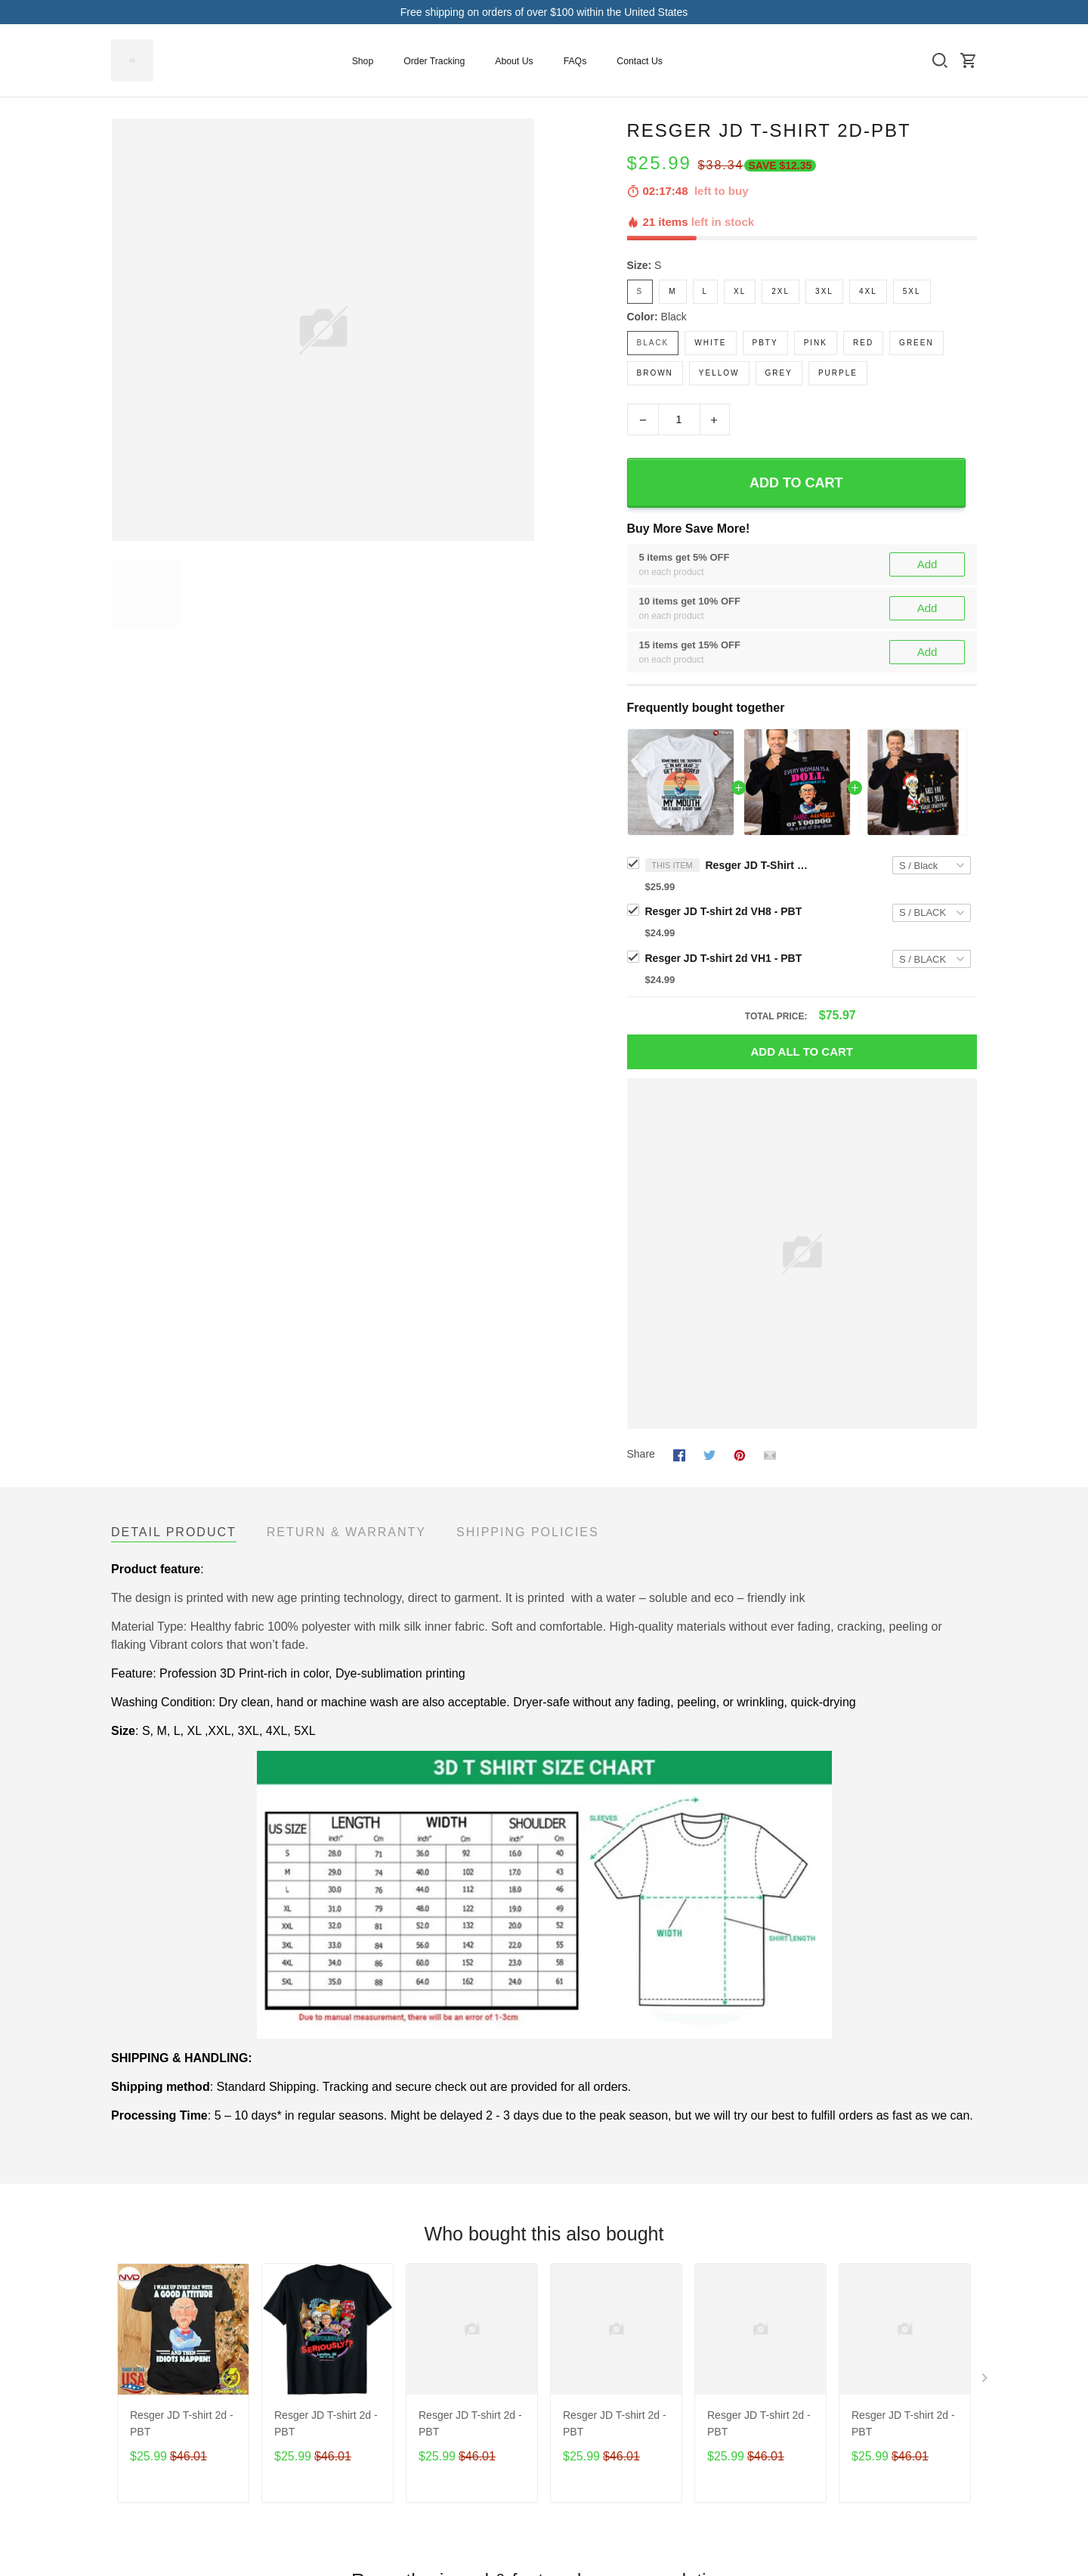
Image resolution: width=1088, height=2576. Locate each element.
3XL (824, 291)
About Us (514, 61)
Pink (815, 343)
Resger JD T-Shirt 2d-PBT (758, 865)
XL (740, 291)
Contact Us (640, 61)
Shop (363, 61)
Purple (838, 373)
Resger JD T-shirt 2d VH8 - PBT (723, 911)
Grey (779, 373)
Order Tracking (434, 61)
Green (916, 343)
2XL (780, 291)
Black (674, 317)
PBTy (765, 343)
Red (863, 343)
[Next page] (986, 2381)
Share (641, 1454)
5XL (912, 291)
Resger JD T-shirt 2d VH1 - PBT (723, 958)
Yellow (719, 373)
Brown (655, 373)
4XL (868, 291)
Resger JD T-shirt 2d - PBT (181, 2423)
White (710, 343)
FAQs (575, 61)
